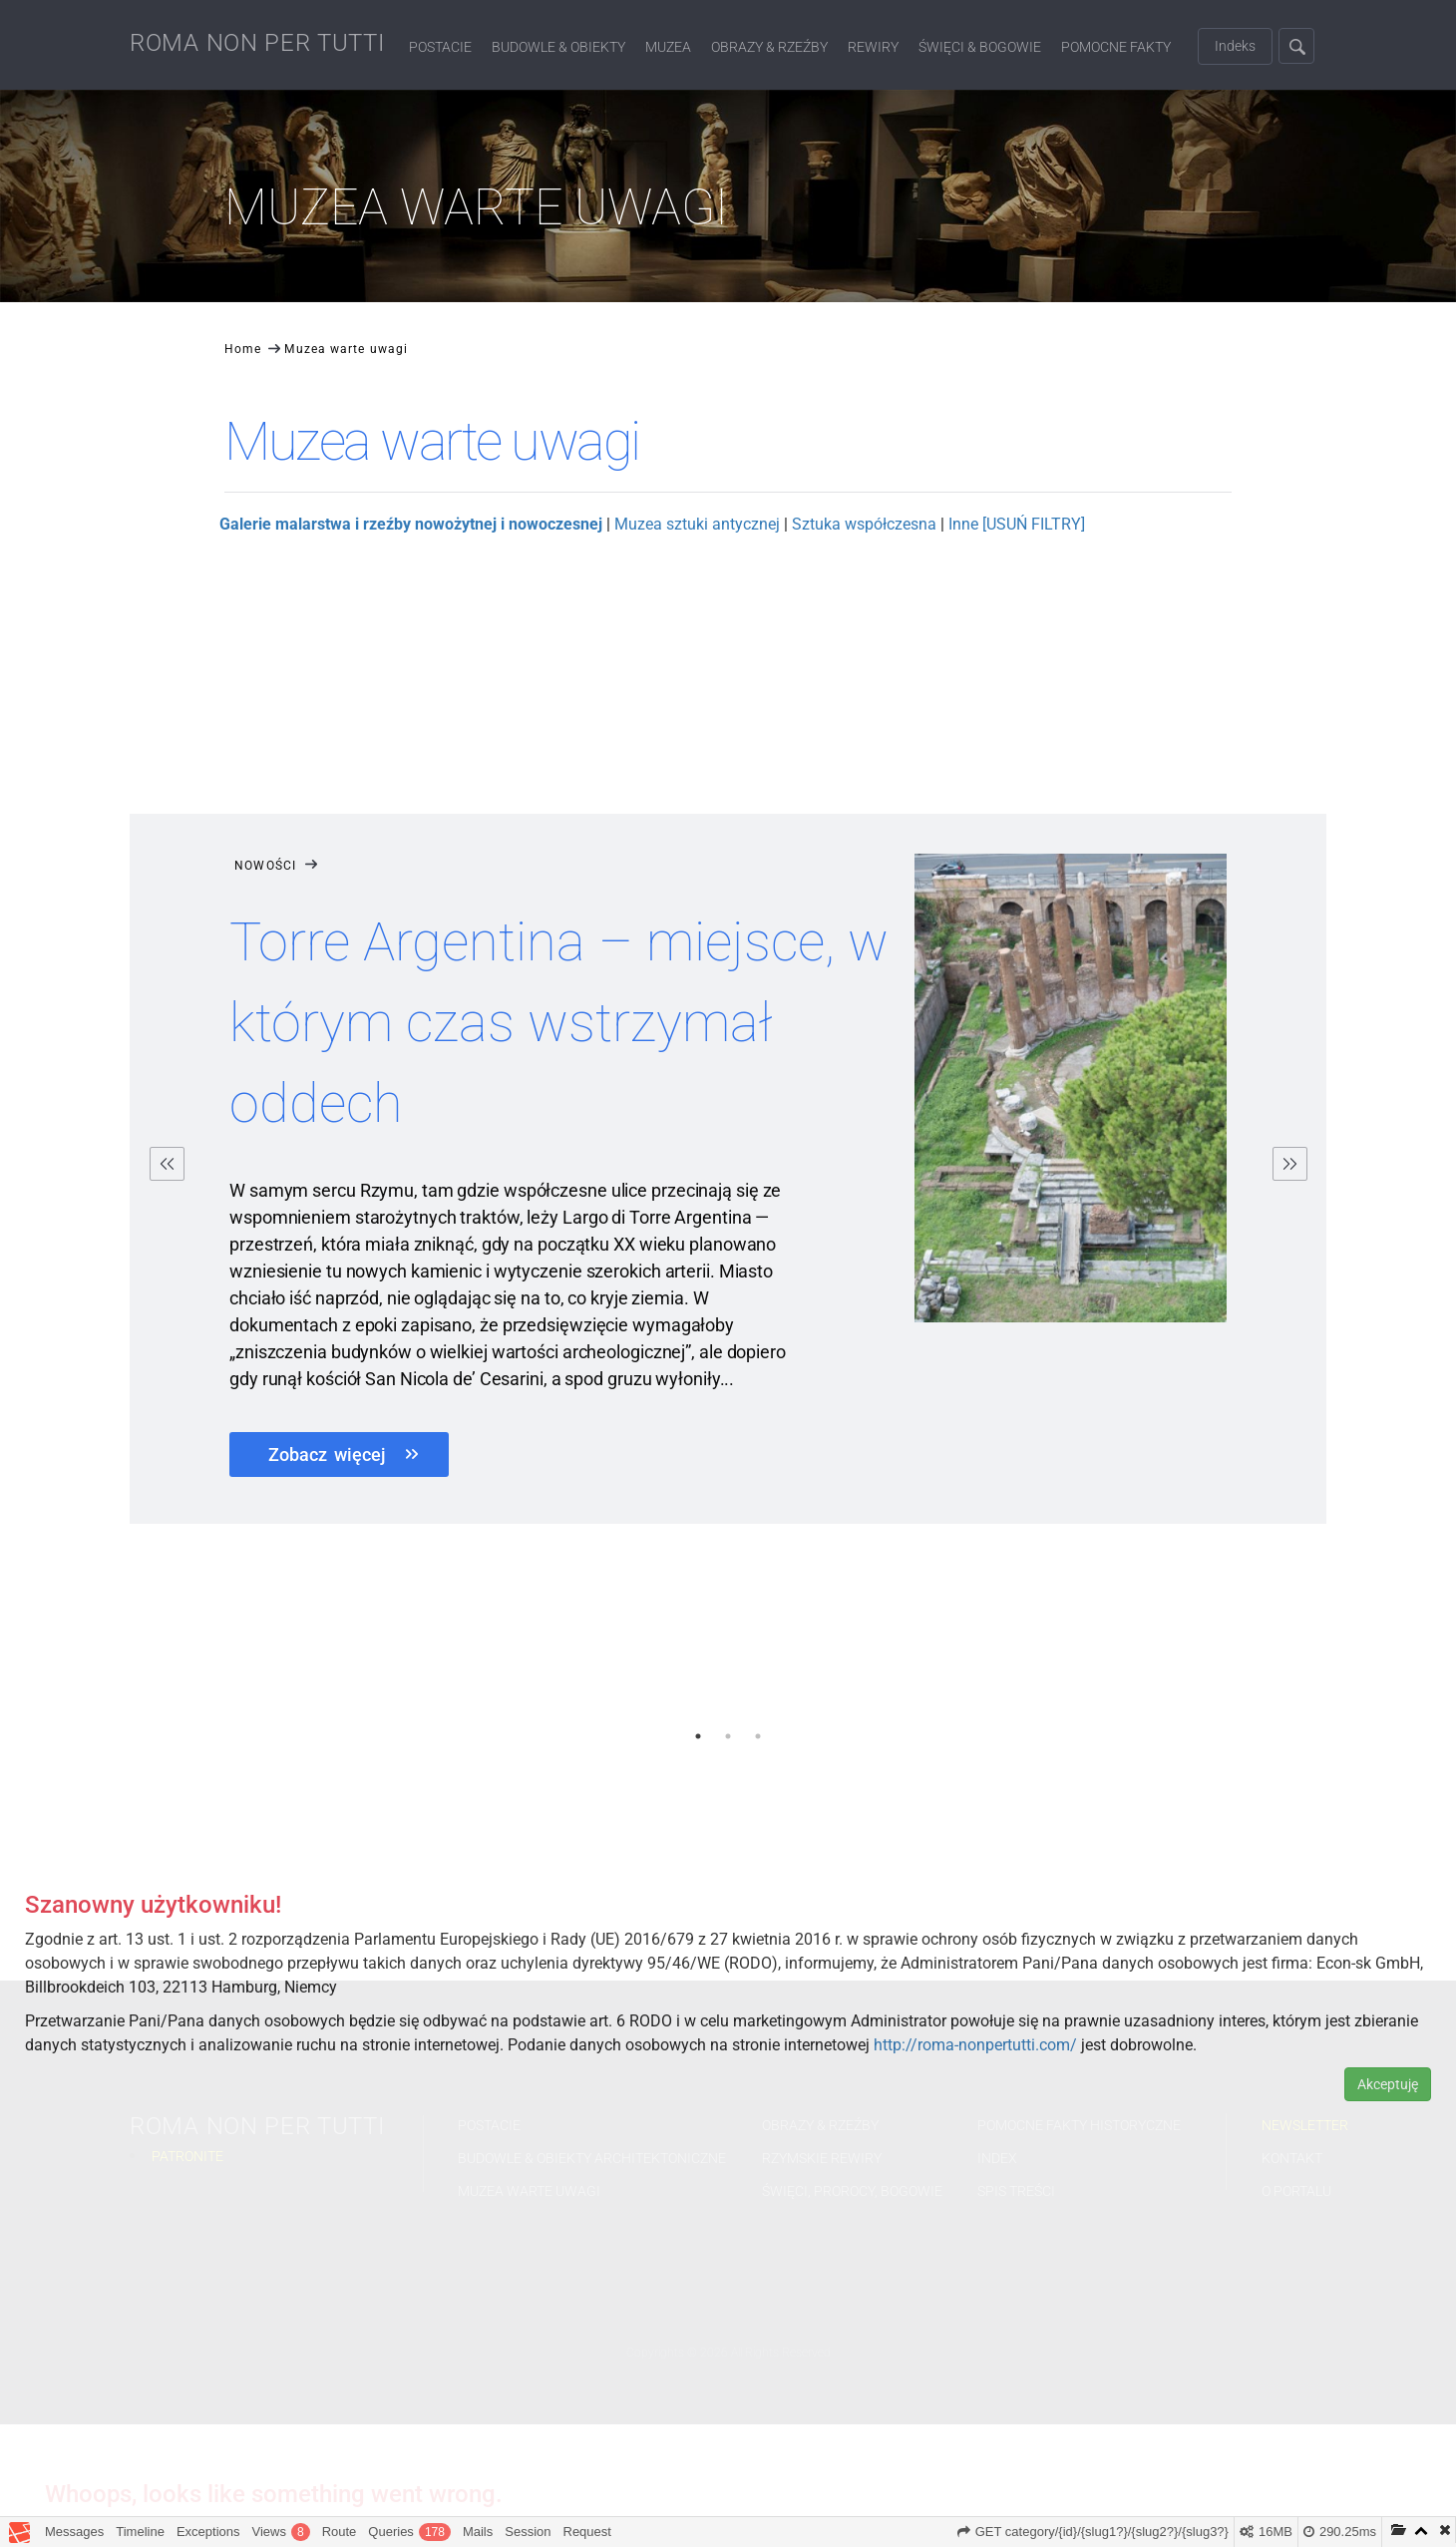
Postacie (440, 47)
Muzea (668, 47)
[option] (728, 1173)
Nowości (277, 866)
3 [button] (758, 1736)
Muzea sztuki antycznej (697, 524)
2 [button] (728, 1736)
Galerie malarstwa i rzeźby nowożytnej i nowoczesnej (410, 524)
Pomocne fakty (1116, 47)
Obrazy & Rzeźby (769, 47)
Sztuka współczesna (864, 524)
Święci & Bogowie (979, 47)
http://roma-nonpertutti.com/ (975, 2044)
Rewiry (873, 47)
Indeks (1235, 46)
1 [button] (698, 1736)
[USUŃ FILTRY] (1033, 524)
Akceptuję (1387, 2084)
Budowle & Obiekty (558, 47)
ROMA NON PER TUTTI (257, 43)
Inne (963, 524)
